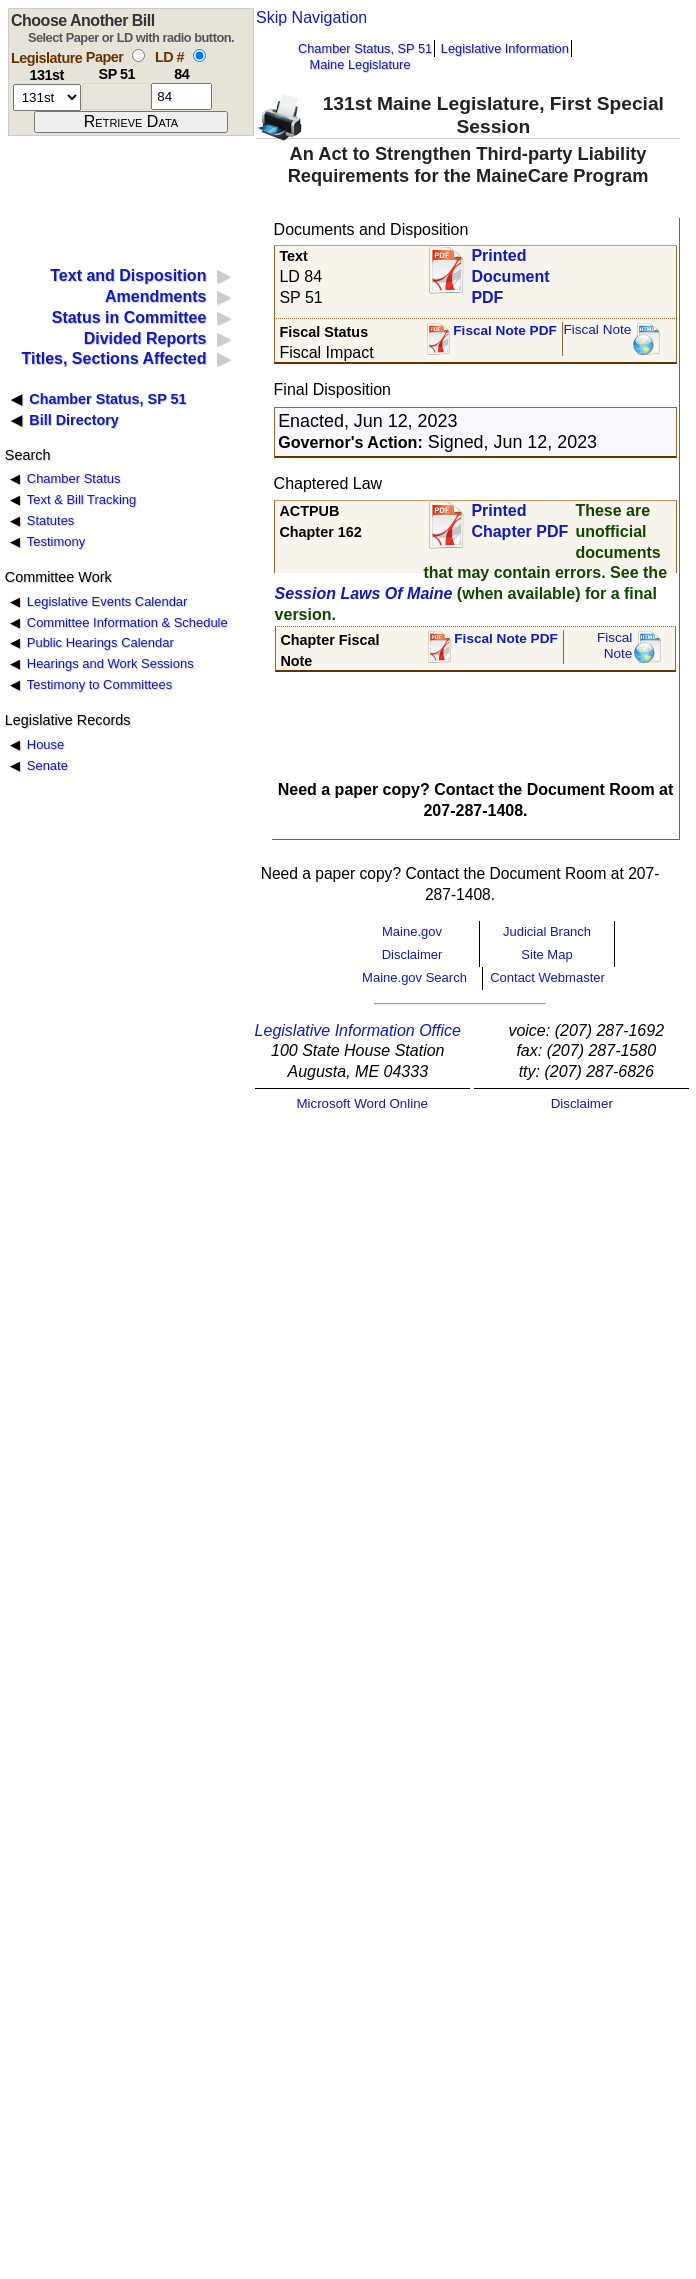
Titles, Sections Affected (113, 358)
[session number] (47, 97)
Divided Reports (145, 338)
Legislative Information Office (358, 1030)
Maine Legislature (359, 64)
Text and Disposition (128, 275)
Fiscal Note (597, 329)
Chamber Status (74, 478)
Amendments (155, 296)
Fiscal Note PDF (505, 330)
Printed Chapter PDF (519, 521)
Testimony (56, 541)
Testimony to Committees (99, 684)
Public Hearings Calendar (100, 642)
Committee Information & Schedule (127, 622)
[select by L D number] (199, 55)
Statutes (51, 520)
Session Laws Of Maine (364, 593)
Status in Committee (129, 317)
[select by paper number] (138, 55)
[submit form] (131, 122)
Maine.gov (412, 931)
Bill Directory (74, 420)
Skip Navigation (311, 17)
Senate (47, 765)
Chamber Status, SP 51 (365, 48)
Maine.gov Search (414, 977)
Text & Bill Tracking (81, 499)
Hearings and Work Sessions (110, 663)
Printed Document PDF (510, 270)
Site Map (546, 954)
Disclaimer (412, 954)
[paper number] (116, 96)
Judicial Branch (547, 931)
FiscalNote (615, 645)
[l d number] (181, 96)
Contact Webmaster (547, 977)
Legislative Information (505, 48)
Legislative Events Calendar (107, 601)
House (45, 744)
